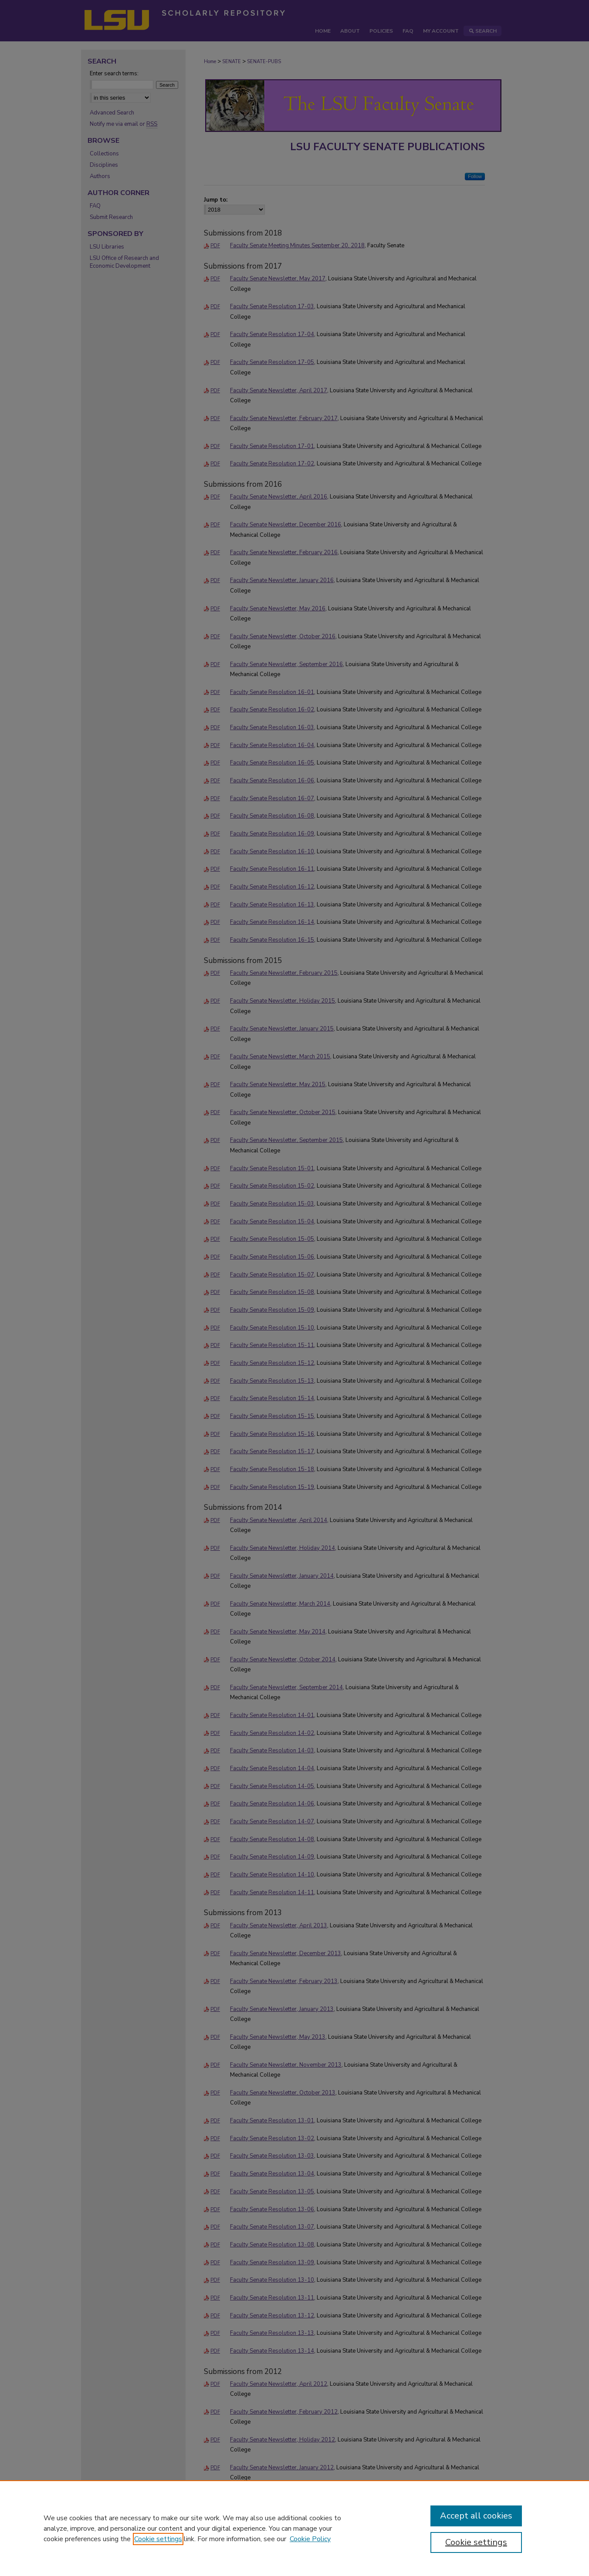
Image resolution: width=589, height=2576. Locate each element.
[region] (294, 2528)
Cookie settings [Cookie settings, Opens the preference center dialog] (476, 2542)
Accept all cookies (476, 2516)
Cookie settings (158, 2539)
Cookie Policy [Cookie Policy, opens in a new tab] (310, 2539)
